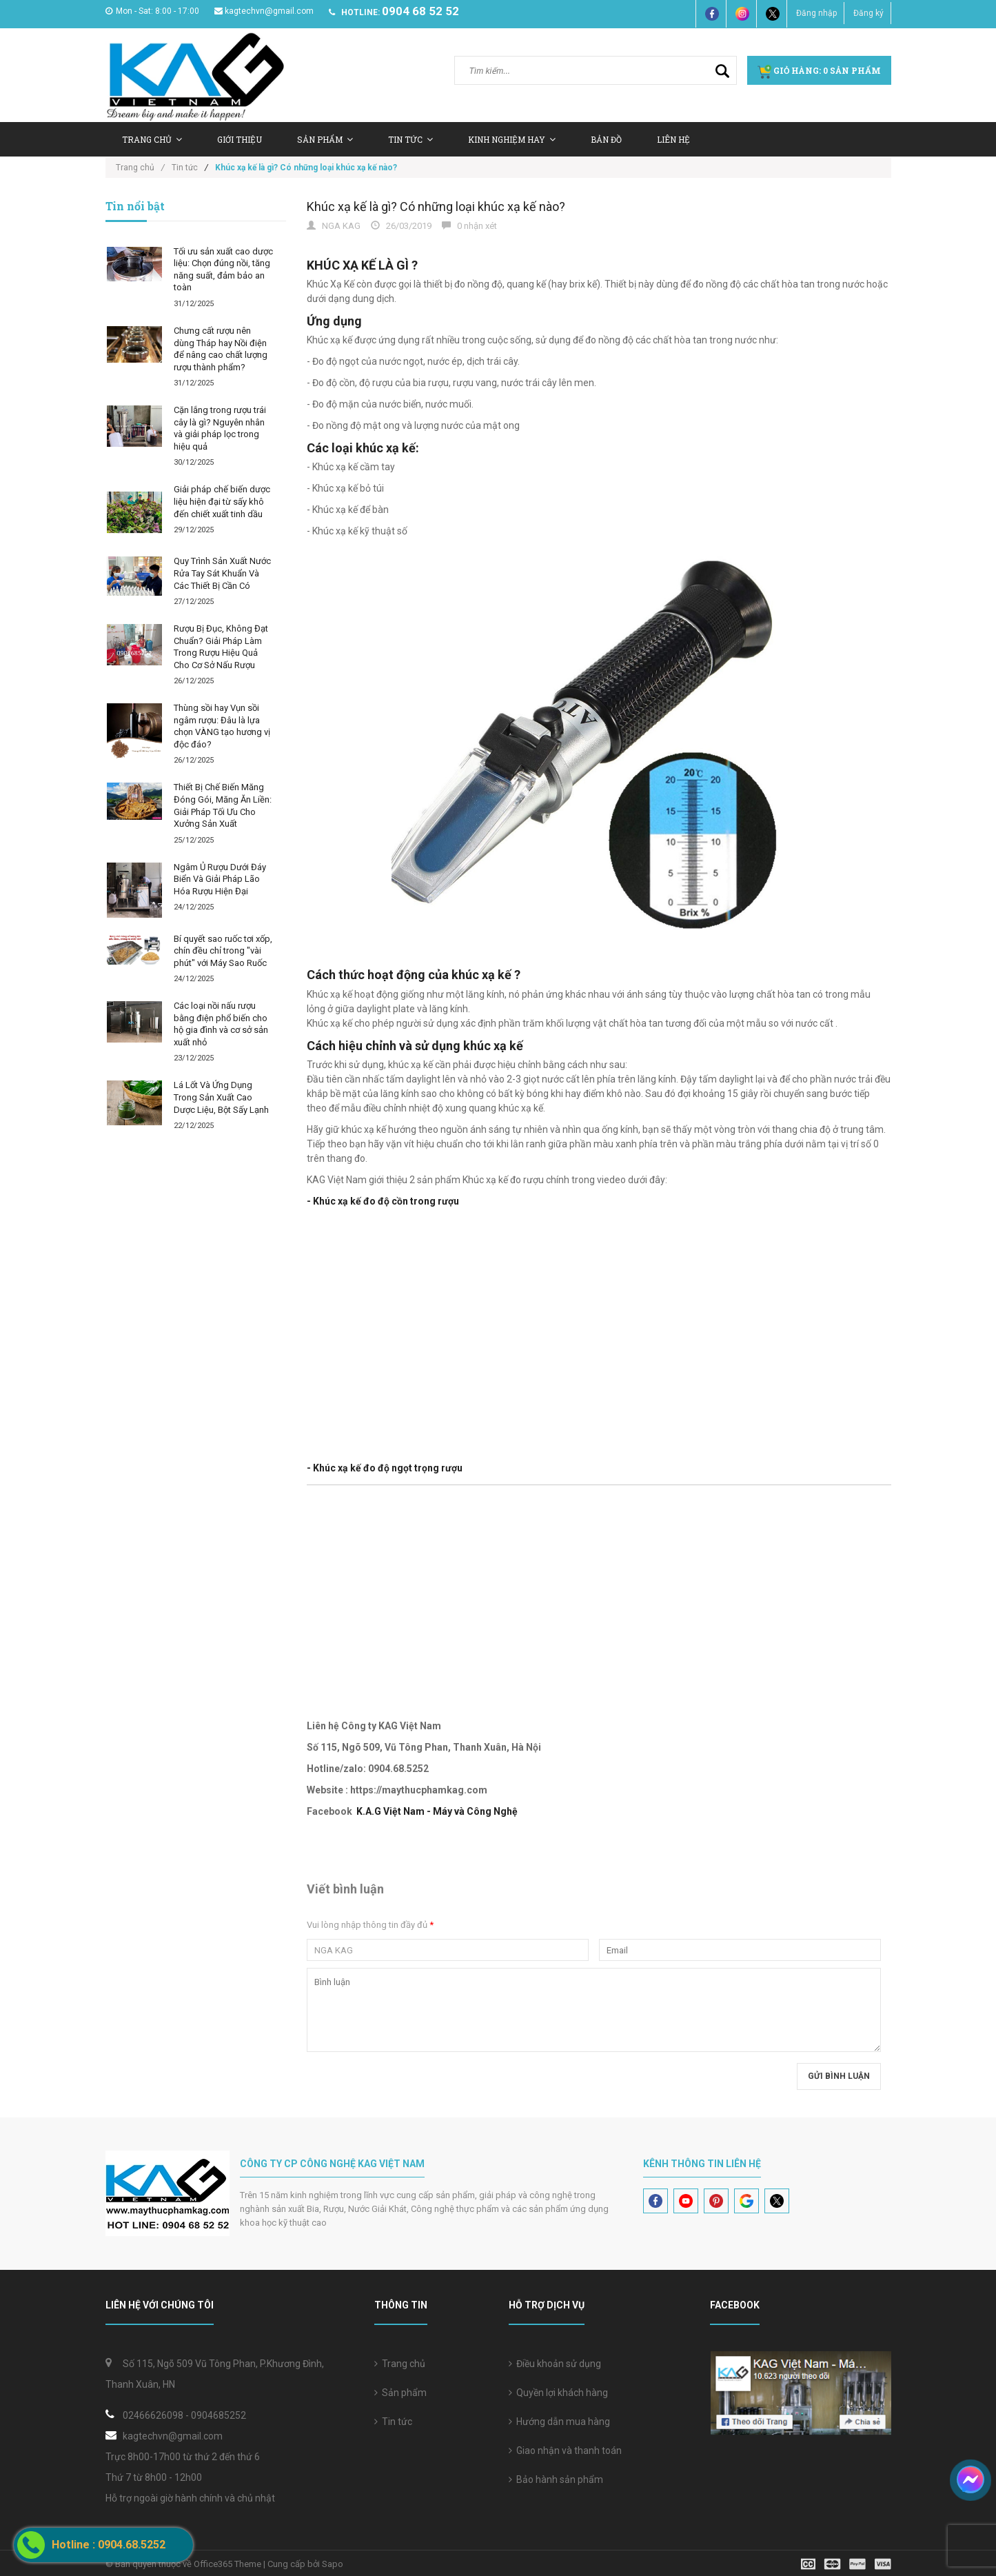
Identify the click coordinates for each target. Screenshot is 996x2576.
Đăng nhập (816, 13)
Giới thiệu (239, 139)
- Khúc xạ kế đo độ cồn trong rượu (383, 1201)
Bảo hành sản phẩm (556, 2479)
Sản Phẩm (325, 139)
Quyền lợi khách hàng (558, 2392)
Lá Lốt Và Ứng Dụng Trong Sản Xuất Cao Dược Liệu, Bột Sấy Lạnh (221, 1097)
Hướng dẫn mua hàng (559, 2421)
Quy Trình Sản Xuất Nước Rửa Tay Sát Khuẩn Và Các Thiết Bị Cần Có (222, 573)
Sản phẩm (400, 2392)
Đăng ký (868, 13)
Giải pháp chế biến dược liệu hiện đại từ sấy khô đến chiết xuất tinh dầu (222, 501)
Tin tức (393, 2421)
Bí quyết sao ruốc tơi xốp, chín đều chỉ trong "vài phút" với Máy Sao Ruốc (223, 951)
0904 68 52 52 (420, 11)
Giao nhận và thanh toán (565, 2450)
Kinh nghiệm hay (512, 139)
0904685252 (218, 2415)
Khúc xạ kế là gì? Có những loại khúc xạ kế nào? (436, 206)
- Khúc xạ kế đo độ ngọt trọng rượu (385, 1467)
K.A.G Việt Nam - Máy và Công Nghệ (437, 1811)
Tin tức (410, 139)
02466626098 (153, 2415)
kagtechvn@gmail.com (264, 11)
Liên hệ (673, 139)
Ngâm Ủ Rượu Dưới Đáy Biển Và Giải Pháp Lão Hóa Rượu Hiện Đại (220, 879)
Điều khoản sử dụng (555, 2363)
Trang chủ (399, 2363)
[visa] (846, 2563)
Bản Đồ (606, 139)
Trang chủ (152, 139)
